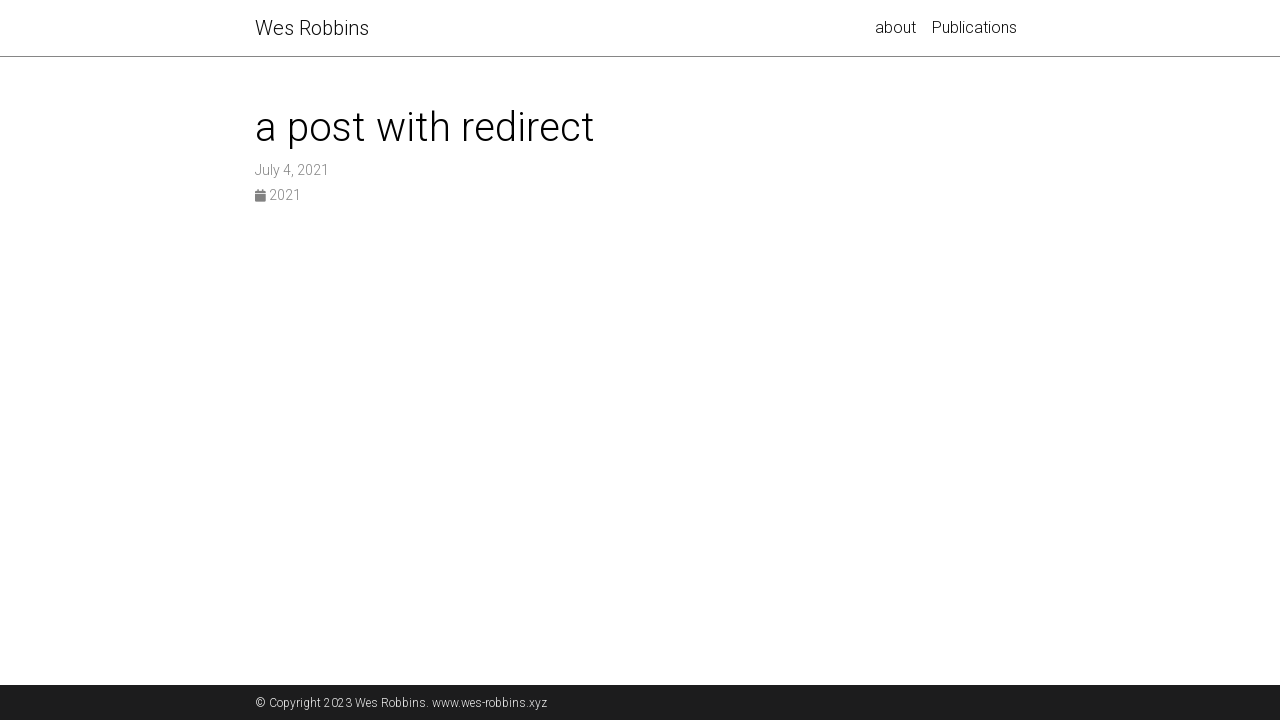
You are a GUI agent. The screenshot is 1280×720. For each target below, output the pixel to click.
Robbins (312, 28)
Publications (974, 27)
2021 (278, 195)
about (895, 27)
